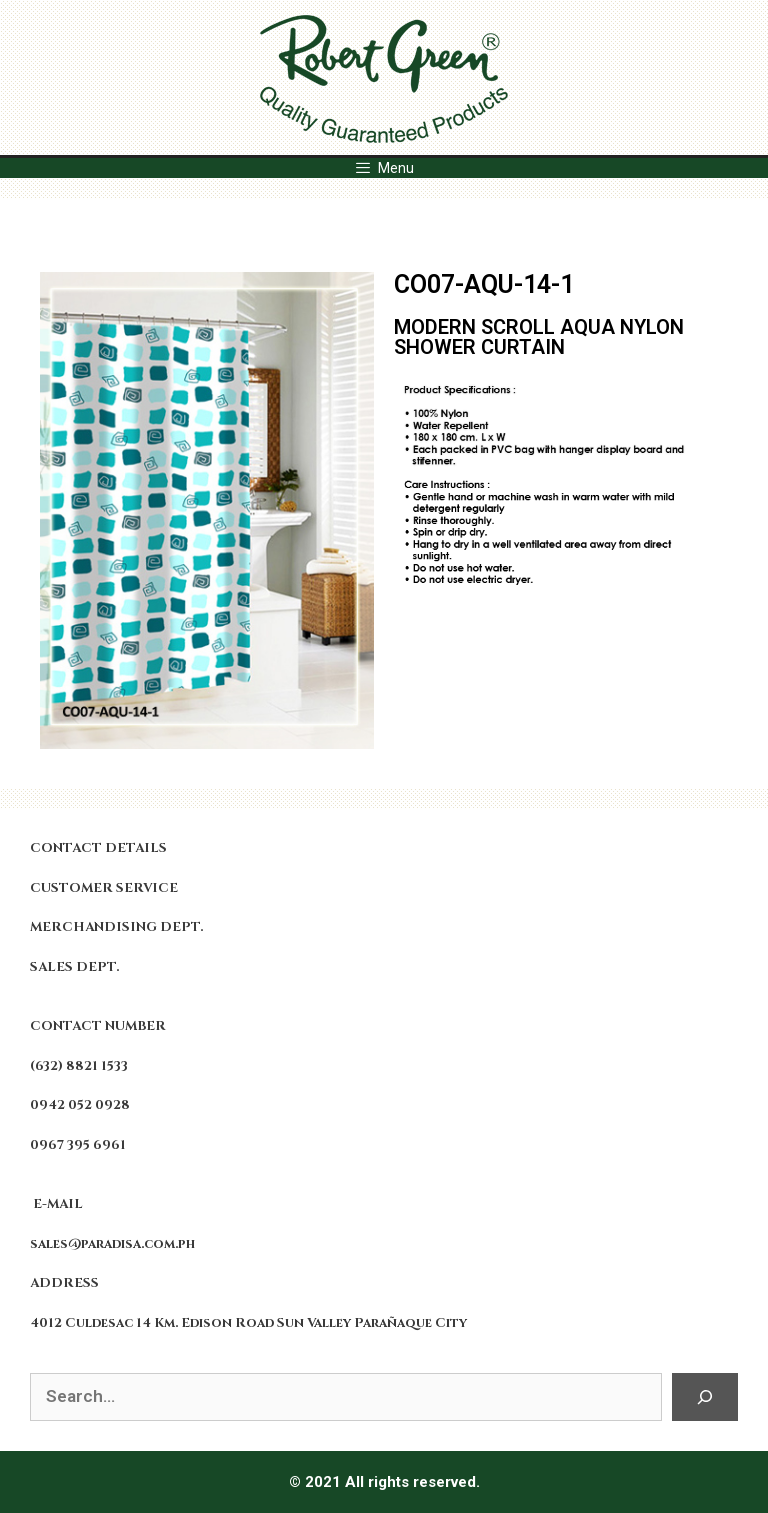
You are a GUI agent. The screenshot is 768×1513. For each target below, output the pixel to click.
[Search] (705, 1397)
